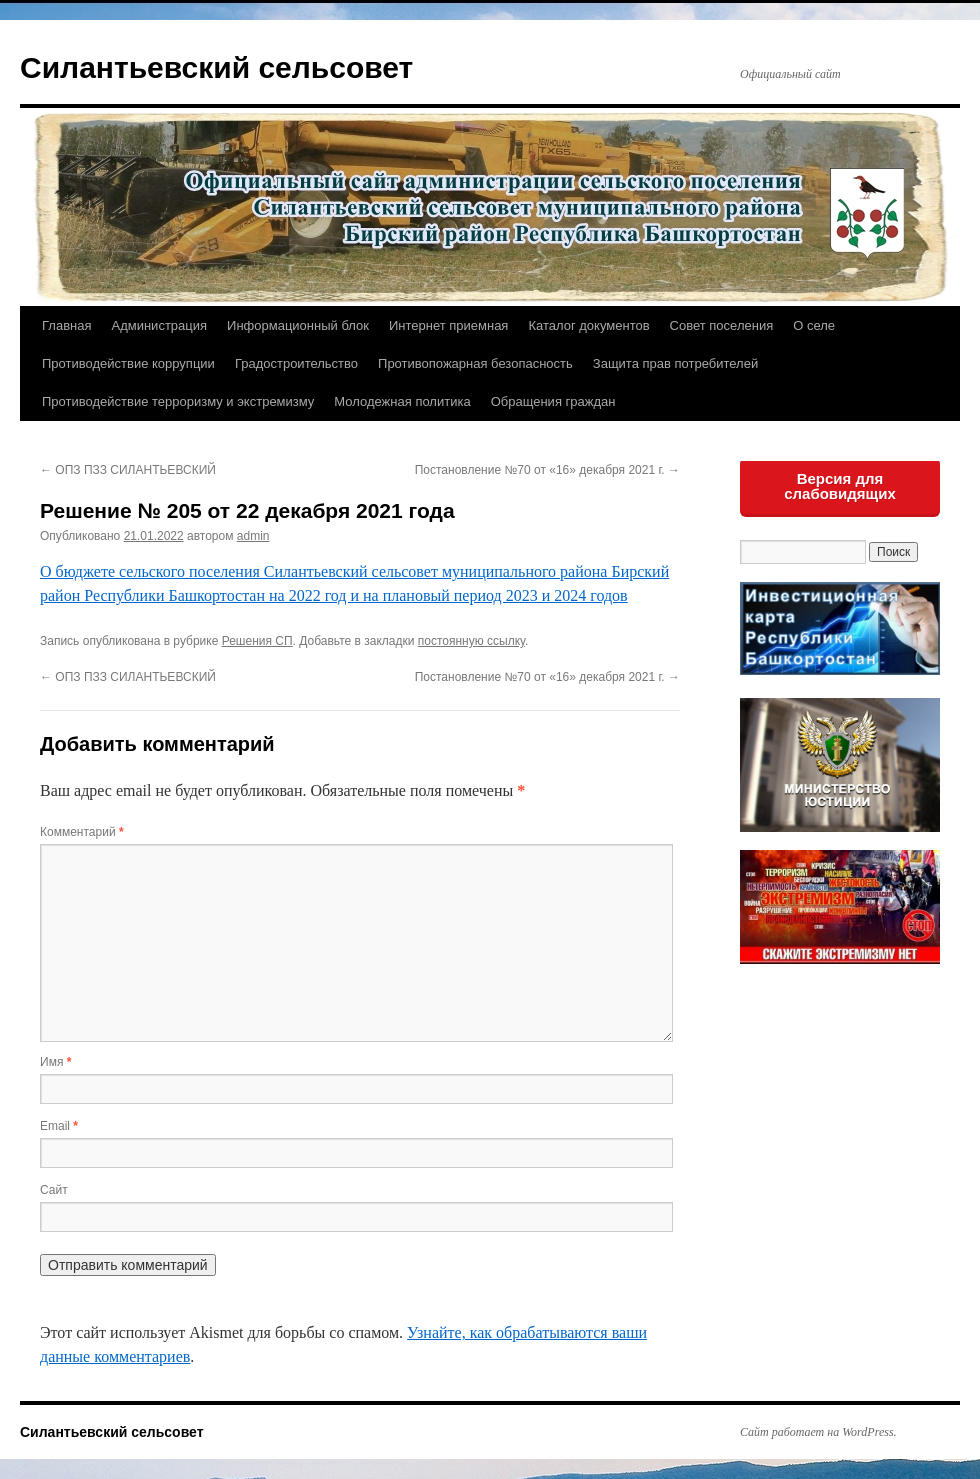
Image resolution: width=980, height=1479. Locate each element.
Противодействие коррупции (128, 363)
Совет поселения (722, 325)
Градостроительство (296, 363)
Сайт (54, 1190)
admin (253, 536)
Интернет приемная (448, 325)
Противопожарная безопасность (475, 363)
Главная (66, 325)
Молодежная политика (402, 401)
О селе (814, 325)
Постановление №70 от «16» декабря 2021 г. (547, 470)
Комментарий (82, 832)
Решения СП (257, 641)
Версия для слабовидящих (840, 486)
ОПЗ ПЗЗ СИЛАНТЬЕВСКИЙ (128, 470)
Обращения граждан (553, 401)
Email (59, 1126)
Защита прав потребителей (675, 363)
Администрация (159, 325)
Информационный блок (298, 325)
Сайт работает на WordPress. (818, 1432)
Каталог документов (588, 325)
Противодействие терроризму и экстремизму (178, 401)
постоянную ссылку (471, 641)
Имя (55, 1062)
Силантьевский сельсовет (216, 67)
